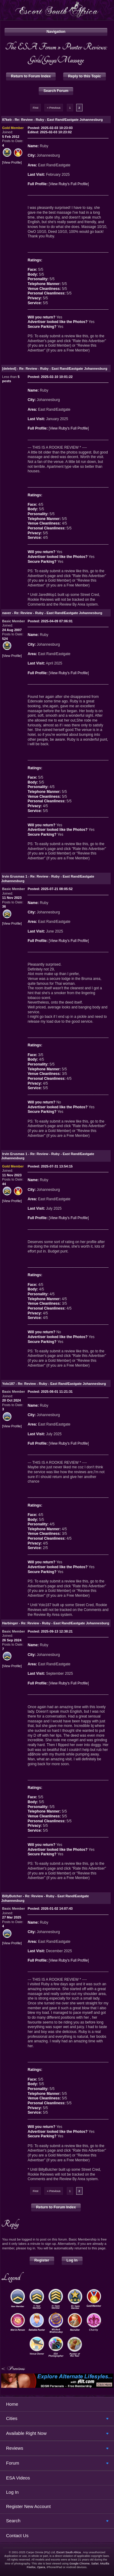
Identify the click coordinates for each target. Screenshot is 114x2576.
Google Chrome (79, 2563)
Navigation (56, 31)
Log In (72, 2260)
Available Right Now (26, 2433)
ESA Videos (18, 2477)
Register (41, 2260)
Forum (12, 2463)
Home (12, 2404)
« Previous (53, 107)
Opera (41, 2567)
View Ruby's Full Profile (69, 184)
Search (13, 2520)
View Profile (12, 162)
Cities (12, 2418)
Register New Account (28, 2506)
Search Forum (56, 91)
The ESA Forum (30, 47)
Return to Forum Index (31, 76)
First (35, 107)
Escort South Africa (68, 2552)
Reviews (14, 2448)
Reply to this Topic (84, 76)
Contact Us (17, 2535)
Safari (95, 2563)
